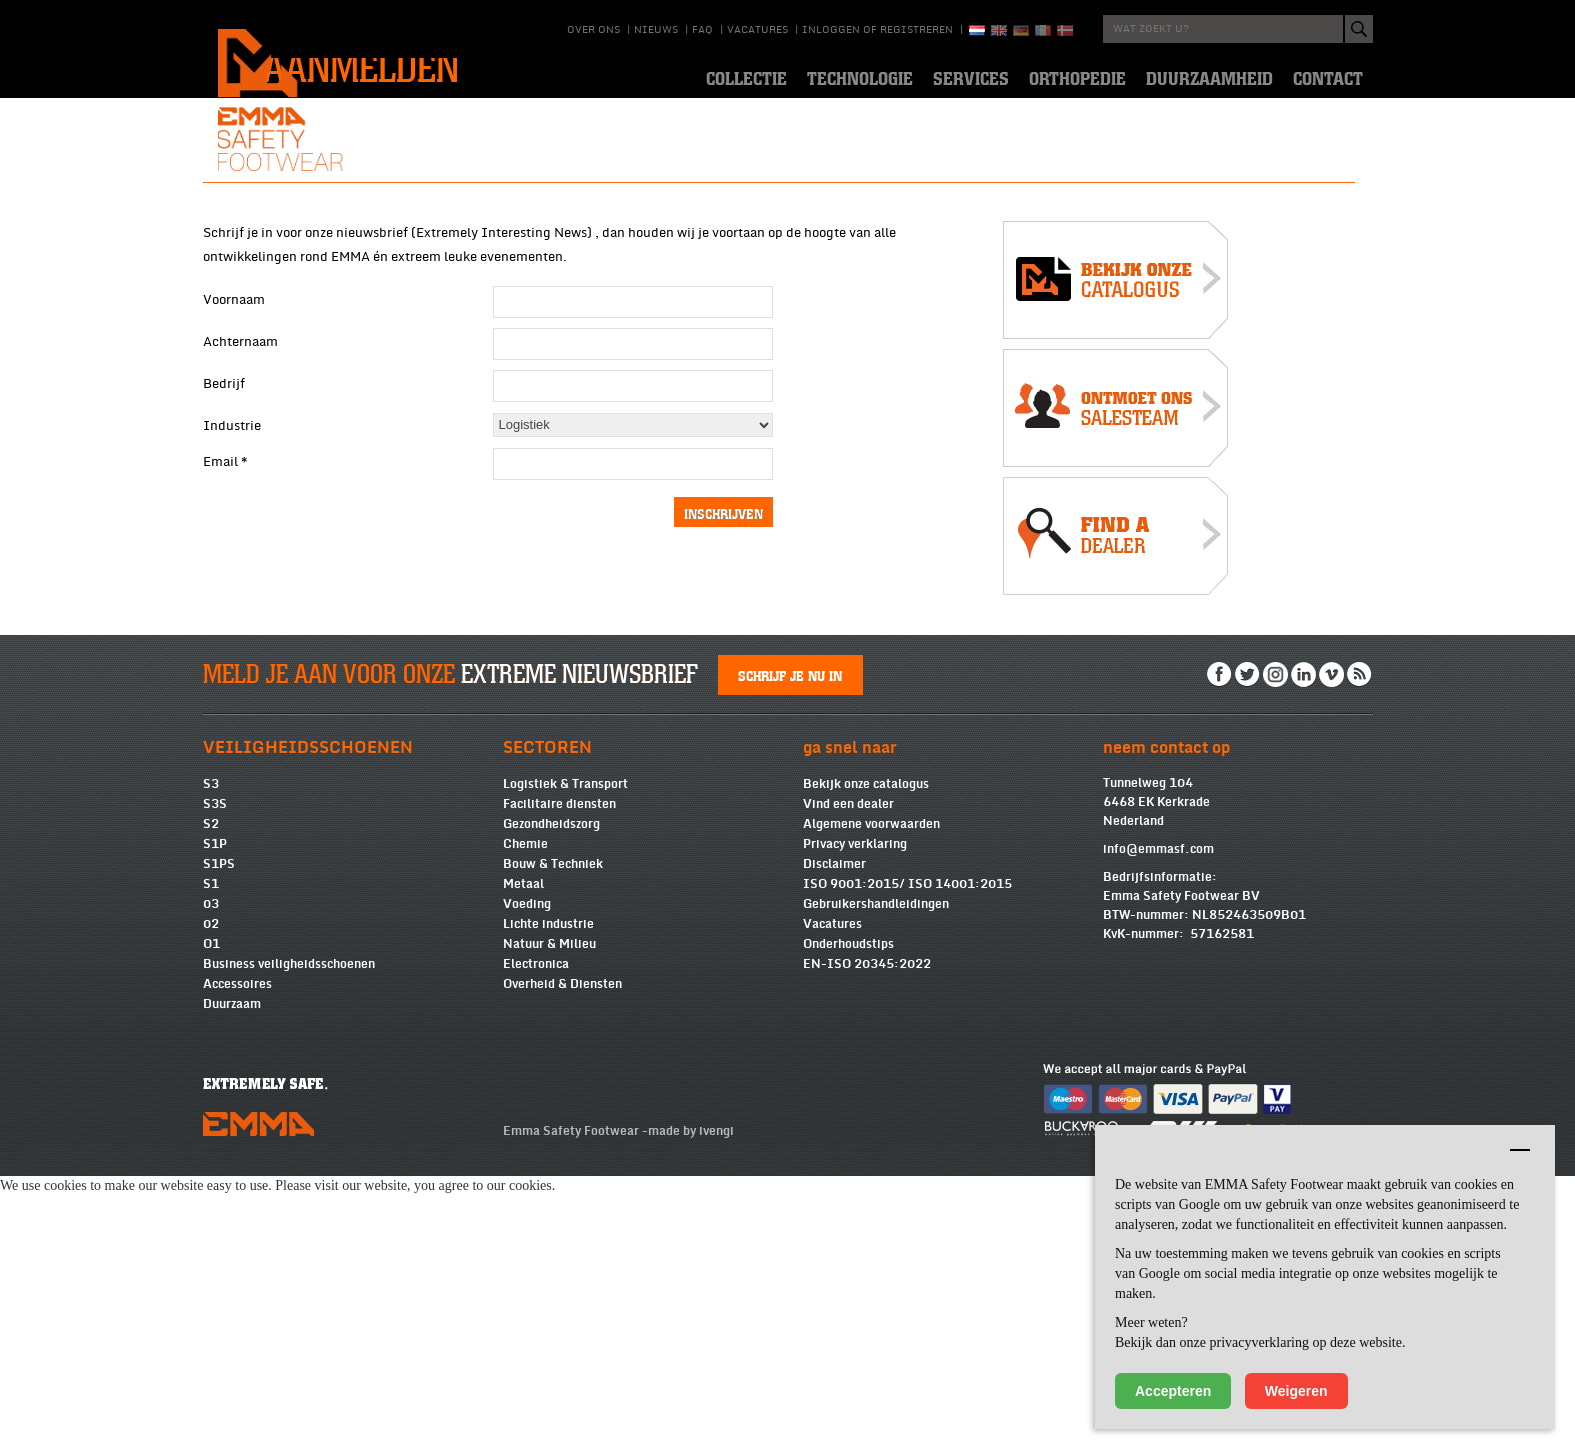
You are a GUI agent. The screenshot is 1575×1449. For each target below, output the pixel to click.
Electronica (536, 1237)
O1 (211, 1217)
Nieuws (656, 30)
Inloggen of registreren (877, 30)
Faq (702, 30)
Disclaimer (834, 1137)
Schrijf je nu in (790, 948)
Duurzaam (232, 1277)
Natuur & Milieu (549, 1217)
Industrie (232, 679)
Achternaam (240, 595)
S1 (211, 1157)
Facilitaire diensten (559, 1077)
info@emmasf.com (1158, 1122)
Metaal (523, 1157)
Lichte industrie (548, 1197)
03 (211, 1177)
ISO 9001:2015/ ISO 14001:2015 (907, 1157)
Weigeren (1296, 1391)
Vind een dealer (848, 1077)
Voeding (527, 1177)
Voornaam (234, 553)
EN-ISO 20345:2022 (867, 1237)
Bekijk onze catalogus (866, 1057)
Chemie (525, 1117)
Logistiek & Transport (565, 1057)
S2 (211, 1097)
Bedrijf (224, 637)
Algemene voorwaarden (871, 1097)
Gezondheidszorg (551, 1097)
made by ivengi (691, 1404)
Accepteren (1173, 1391)
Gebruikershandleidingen (876, 1177)
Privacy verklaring (855, 1117)
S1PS (219, 1137)
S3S (215, 1077)
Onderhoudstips (848, 1217)
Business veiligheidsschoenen (289, 1237)
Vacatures (757, 30)
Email (225, 715)
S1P (215, 1117)
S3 (211, 1057)
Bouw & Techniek (553, 1137)
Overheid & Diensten (562, 1257)
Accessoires (237, 1257)
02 (211, 1197)
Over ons (593, 30)
